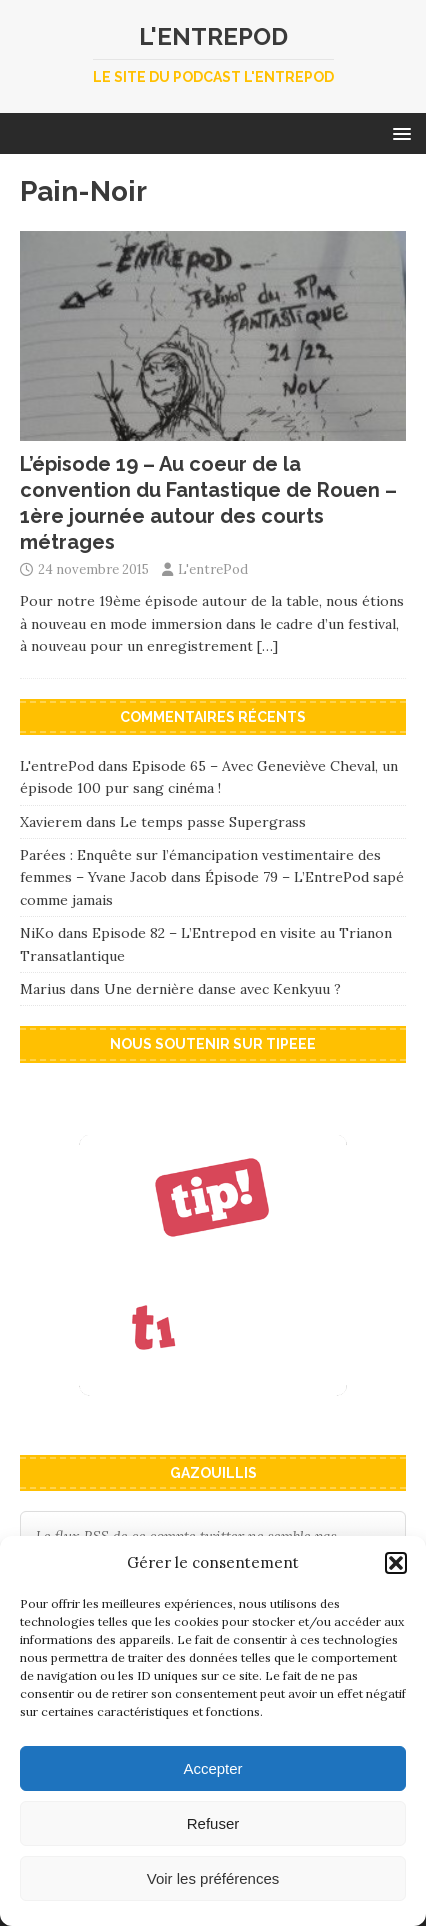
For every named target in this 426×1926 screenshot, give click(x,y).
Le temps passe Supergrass (213, 822)
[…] (267, 646)
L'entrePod (213, 569)
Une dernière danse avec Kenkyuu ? (222, 989)
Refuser (213, 1823)
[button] (396, 1563)
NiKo (37, 933)
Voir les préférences (213, 1878)
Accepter (212, 1768)
